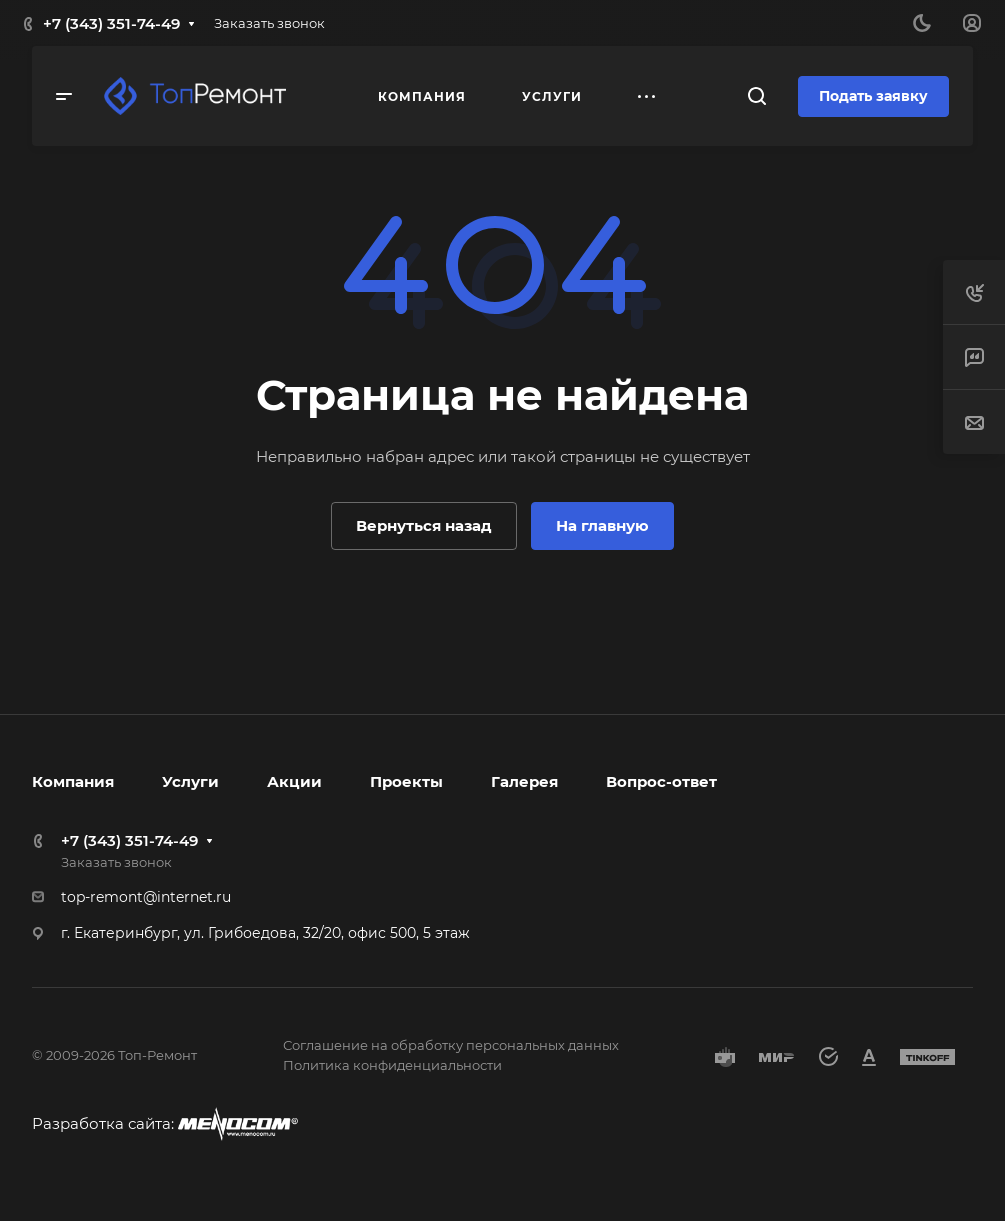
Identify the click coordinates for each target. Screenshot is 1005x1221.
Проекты (406, 781)
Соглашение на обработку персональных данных (451, 1045)
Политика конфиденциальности (392, 1065)
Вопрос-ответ (661, 781)
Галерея (524, 781)
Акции (294, 781)
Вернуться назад (424, 525)
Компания (73, 781)
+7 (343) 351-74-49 (111, 23)
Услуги (190, 781)
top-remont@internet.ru (146, 897)
